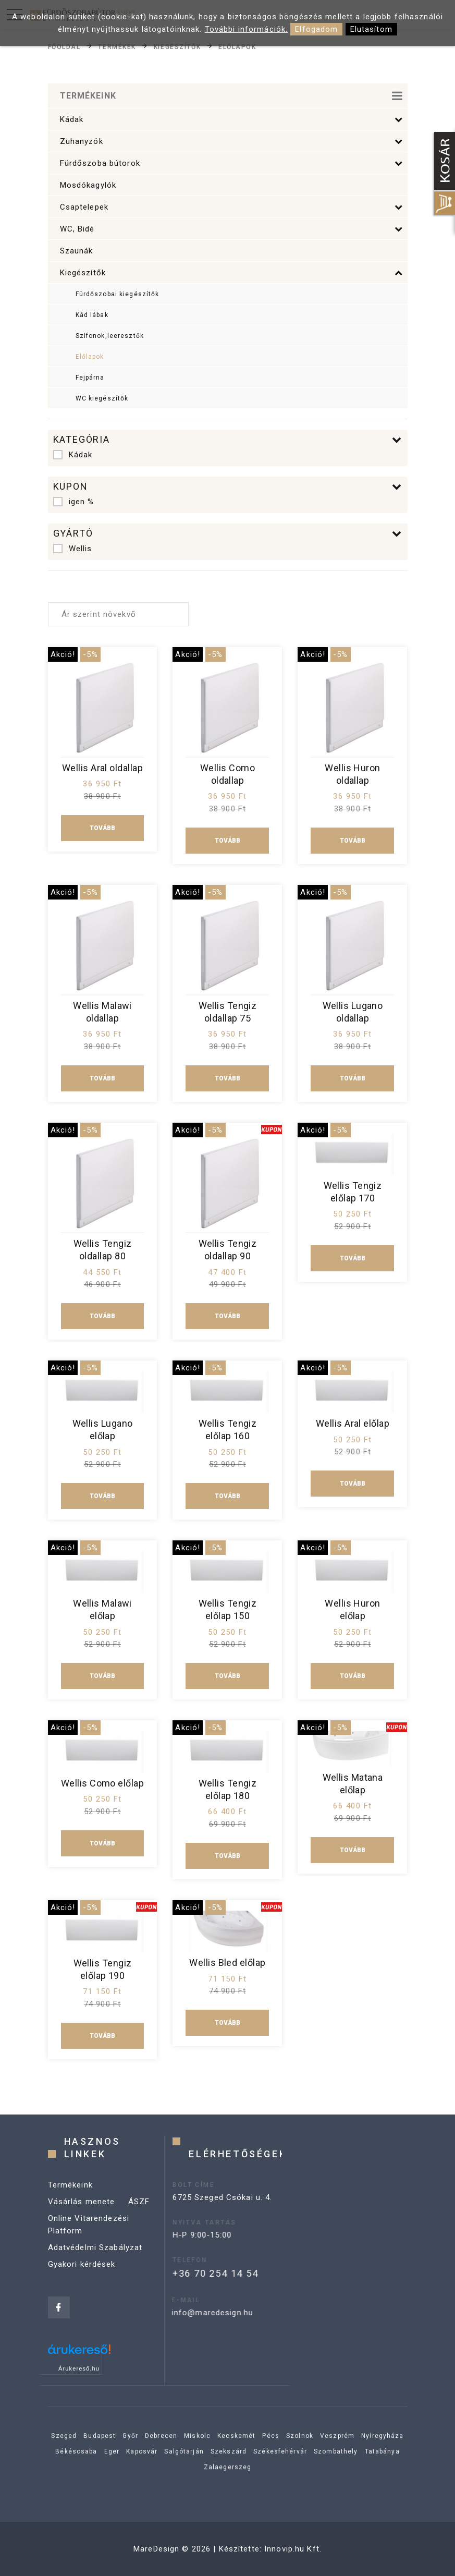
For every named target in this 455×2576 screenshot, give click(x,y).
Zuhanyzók (231, 141)
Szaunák (76, 251)
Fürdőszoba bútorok (231, 163)
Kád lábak (92, 315)
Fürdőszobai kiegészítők (117, 294)
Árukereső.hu (79, 2368)
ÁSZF (139, 2222)
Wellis (72, 548)
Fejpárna (90, 377)
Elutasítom (371, 29)
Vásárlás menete (81, 2222)
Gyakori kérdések (82, 2284)
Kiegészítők (177, 46)
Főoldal (64, 46)
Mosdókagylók (88, 185)
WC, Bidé (231, 229)
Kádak (231, 119)
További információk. (246, 29)
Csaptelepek (231, 207)
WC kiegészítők (102, 398)
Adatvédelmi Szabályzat (95, 2268)
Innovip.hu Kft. (293, 2549)
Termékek (117, 46)
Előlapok (237, 46)
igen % (73, 501)
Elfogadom (316, 29)
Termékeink (70, 2205)
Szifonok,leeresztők (110, 335)
